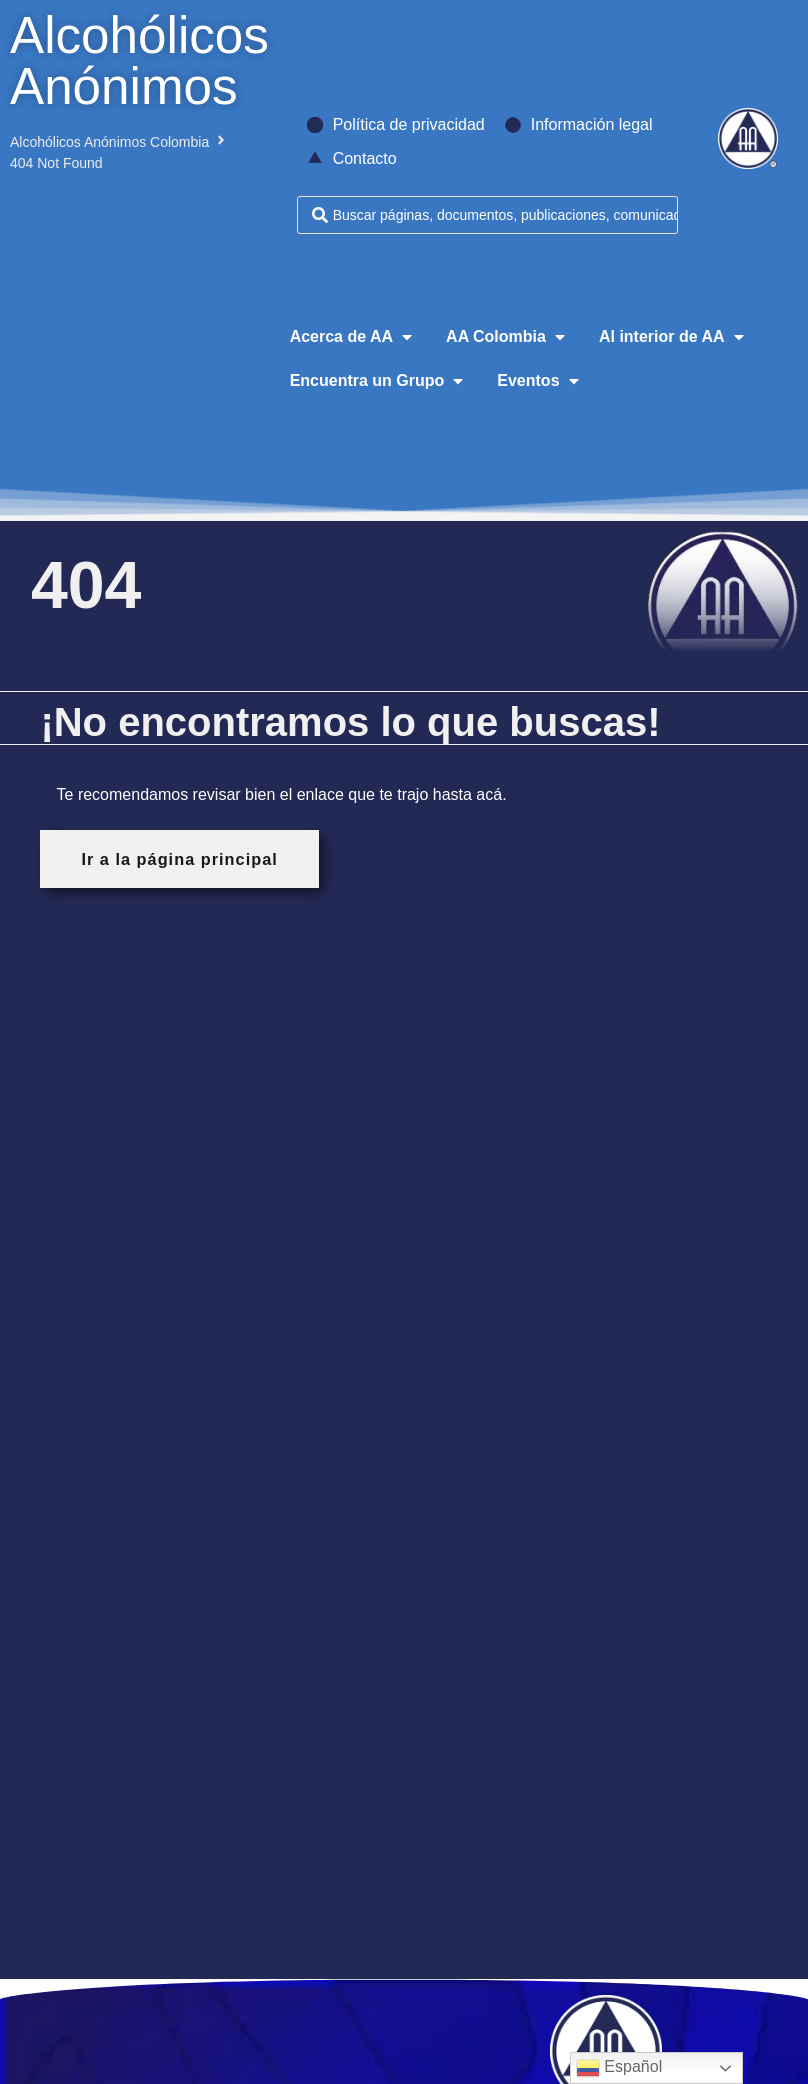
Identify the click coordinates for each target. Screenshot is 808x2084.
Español (619, 2068)
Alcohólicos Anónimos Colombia (109, 142)
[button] (353, 337)
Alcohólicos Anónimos (139, 61)
